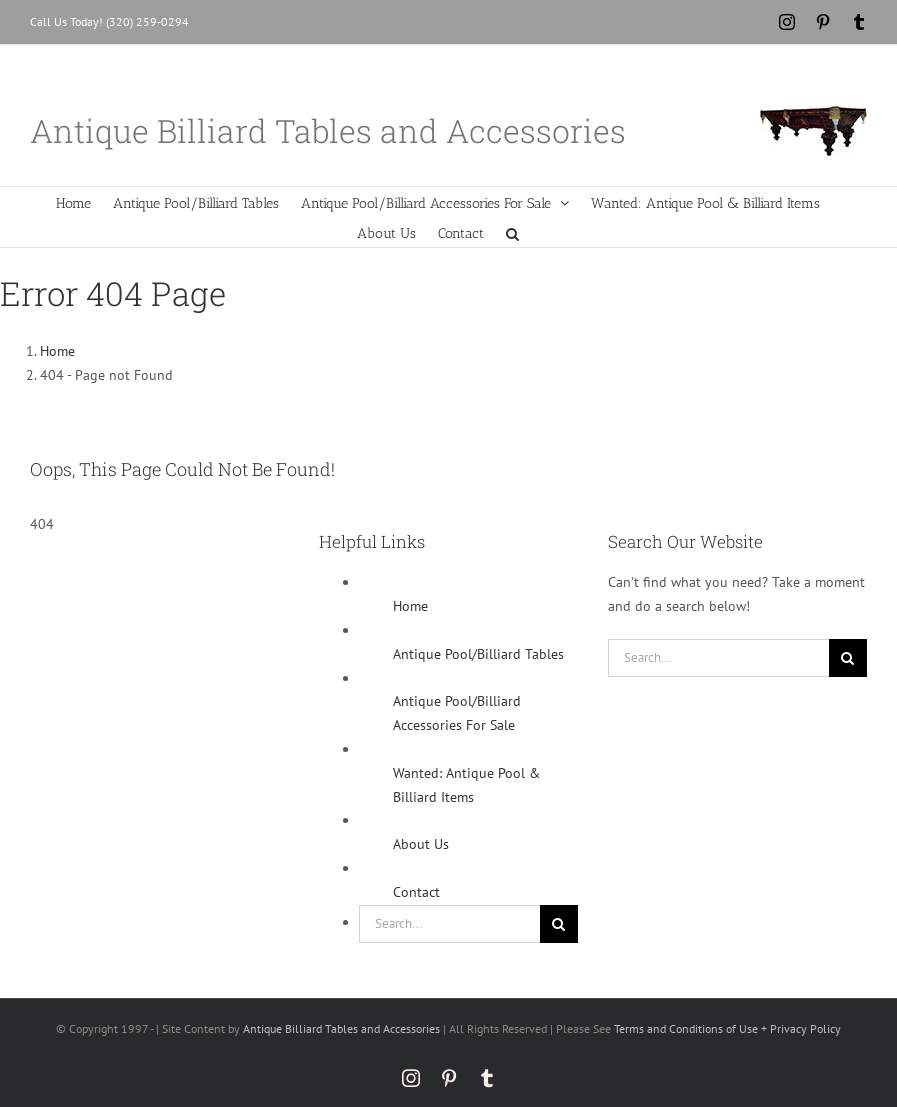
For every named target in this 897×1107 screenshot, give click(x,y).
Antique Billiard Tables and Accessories (341, 1028)
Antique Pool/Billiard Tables (478, 654)
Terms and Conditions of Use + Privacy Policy (727, 1028)
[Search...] (449, 924)
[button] (512, 232)
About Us (421, 844)
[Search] (559, 924)
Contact (416, 892)
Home (410, 606)
